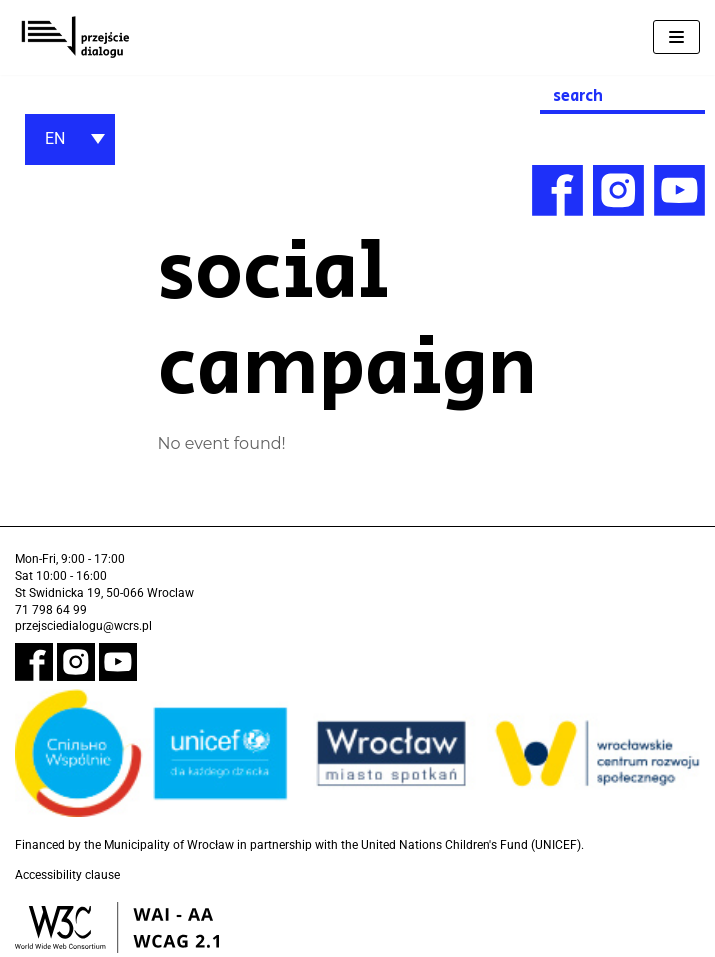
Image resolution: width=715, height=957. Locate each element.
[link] (75, 37)
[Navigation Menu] (676, 37)
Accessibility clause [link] (67, 875)
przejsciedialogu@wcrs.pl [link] (83, 626)
